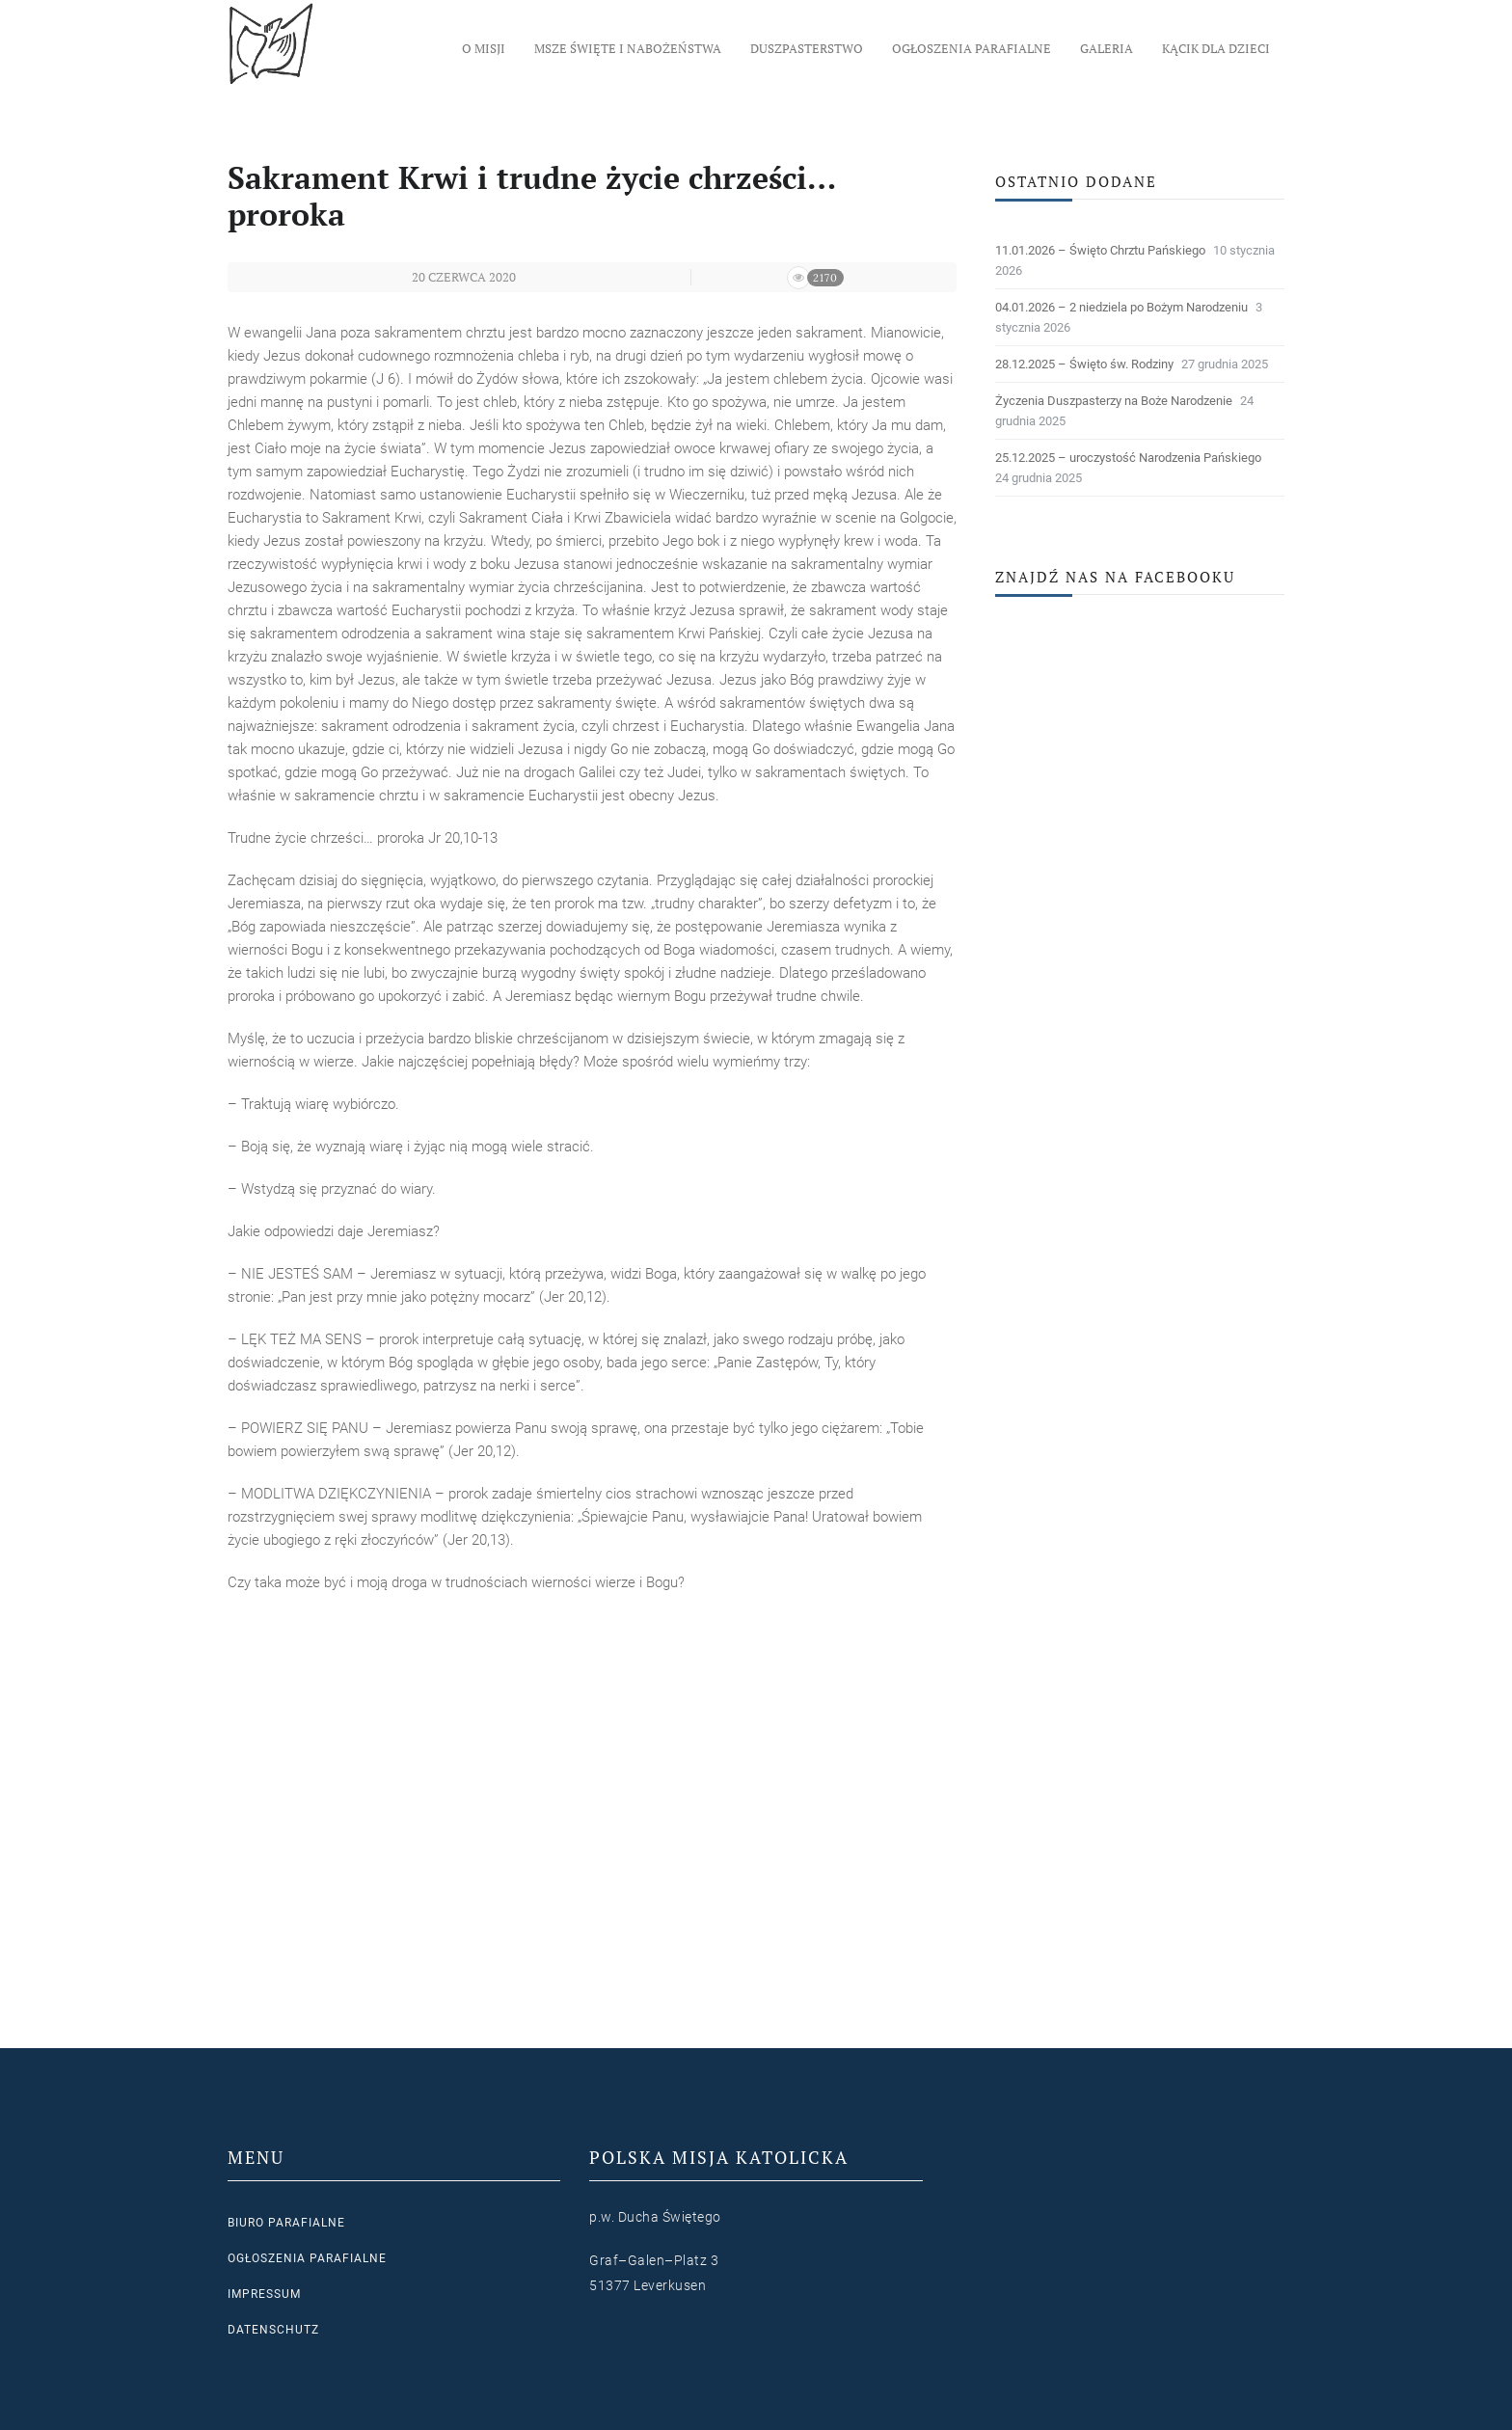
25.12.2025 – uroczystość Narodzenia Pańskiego (1128, 457)
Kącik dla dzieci (1216, 48)
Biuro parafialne (286, 2222)
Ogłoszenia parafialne (971, 48)
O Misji (483, 48)
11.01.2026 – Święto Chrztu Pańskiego (1100, 250)
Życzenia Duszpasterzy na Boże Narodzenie (1113, 400)
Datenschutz (273, 2329)
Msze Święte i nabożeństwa (627, 48)
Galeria (1106, 48)
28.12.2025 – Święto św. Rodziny (1084, 364)
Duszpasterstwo (806, 48)
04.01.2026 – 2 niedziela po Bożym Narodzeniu (1121, 307)
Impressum (264, 2294)
